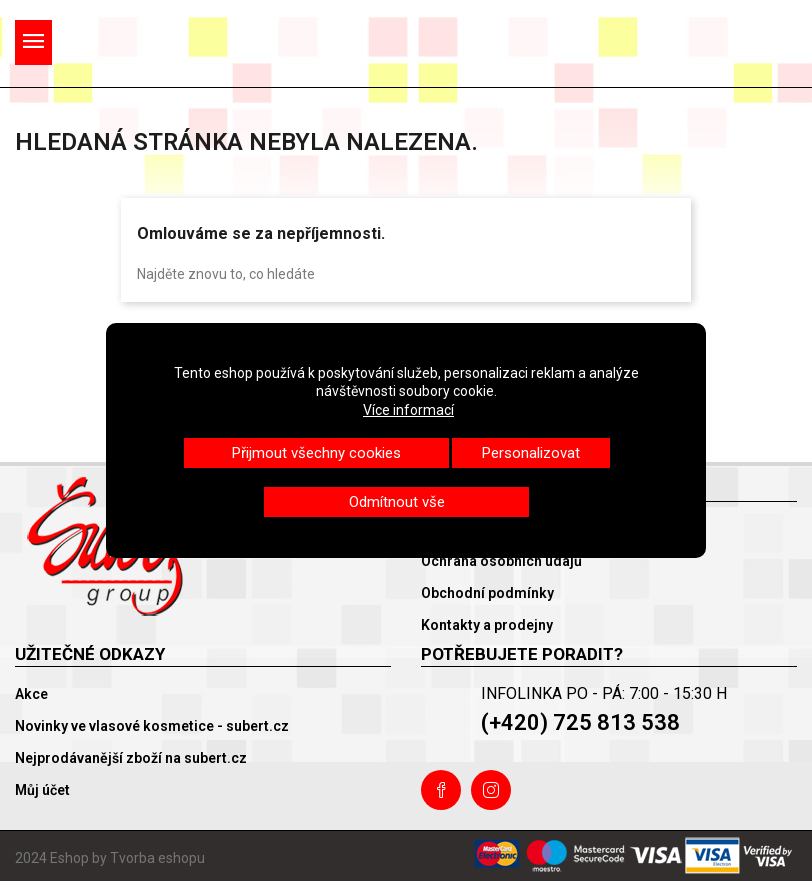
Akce (31, 694)
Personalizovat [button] (531, 453)
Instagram (491, 790)
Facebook (441, 790)
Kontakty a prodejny (487, 625)
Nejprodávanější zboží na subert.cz (131, 758)
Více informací (408, 410)
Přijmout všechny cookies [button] (316, 453)
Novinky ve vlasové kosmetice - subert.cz (152, 726)
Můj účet (42, 790)
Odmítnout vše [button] (397, 502)
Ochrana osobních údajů (501, 561)
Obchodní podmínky (487, 593)
